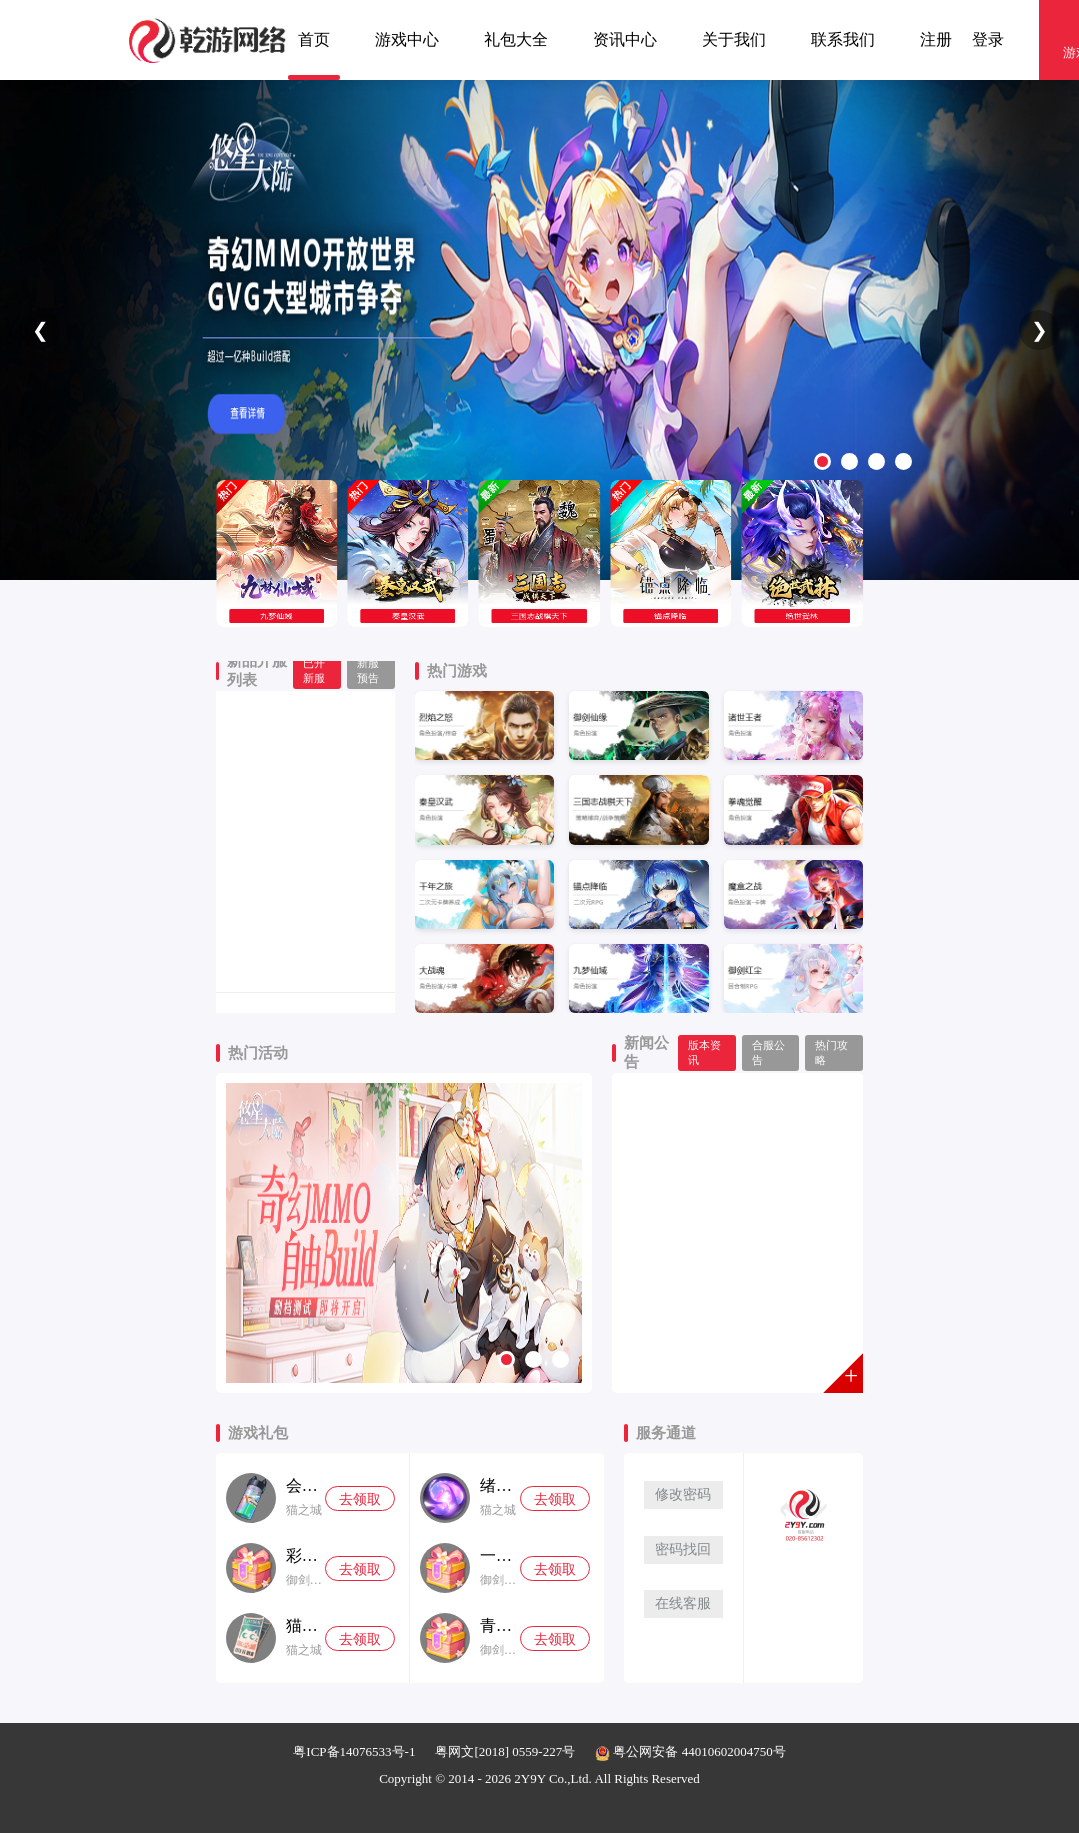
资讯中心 (625, 39)
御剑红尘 (305, 1580)
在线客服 (683, 1603)
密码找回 (683, 1549)
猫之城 (304, 1510)
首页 (314, 39)
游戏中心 (407, 39)
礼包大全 (516, 39)
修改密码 (683, 1494)
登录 (988, 39)
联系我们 (843, 39)
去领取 (360, 1499)
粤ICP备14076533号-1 (354, 1751)
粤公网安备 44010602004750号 (690, 1751)
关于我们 (734, 39)
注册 (936, 39)
